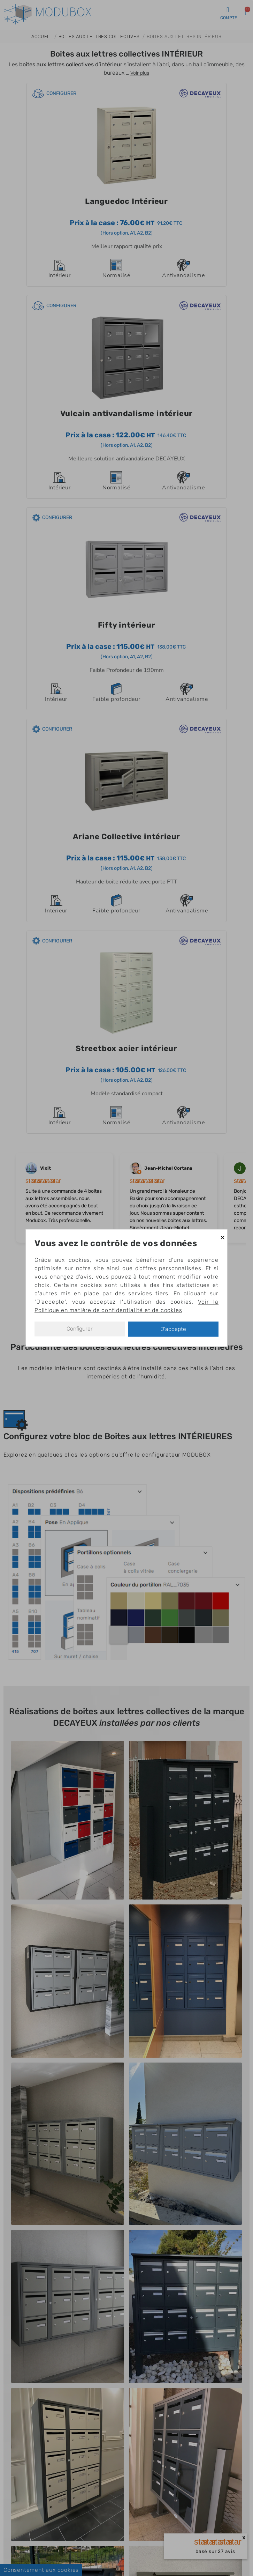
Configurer (80, 1329)
